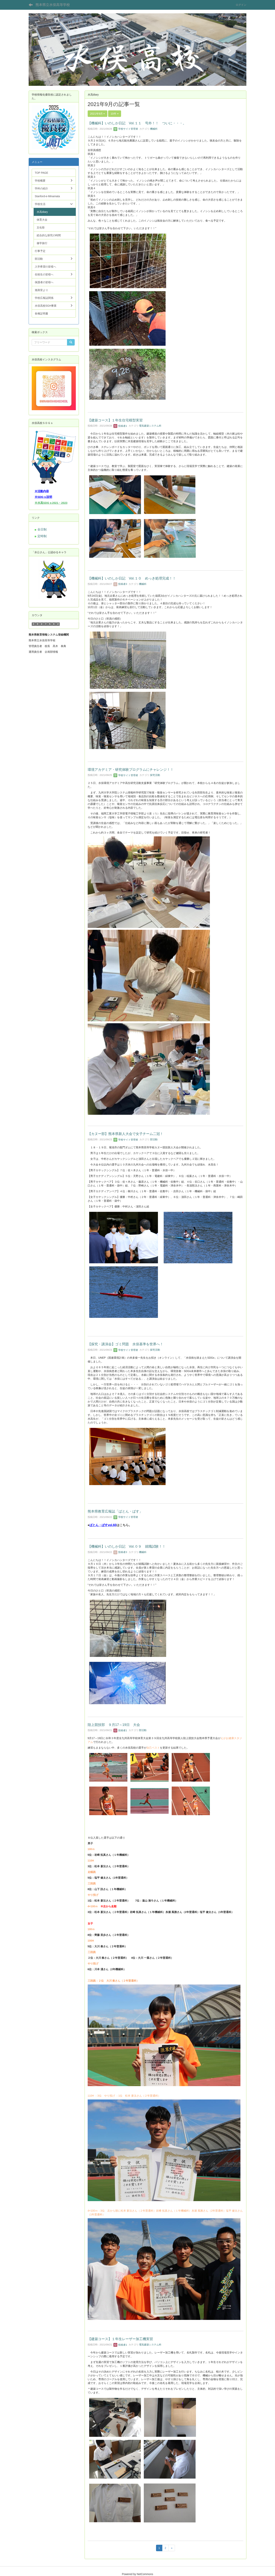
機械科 (154, 128)
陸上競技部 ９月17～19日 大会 (114, 1725)
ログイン (241, 4)
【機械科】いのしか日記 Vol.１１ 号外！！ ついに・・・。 (137, 123)
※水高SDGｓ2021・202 (50, 502)
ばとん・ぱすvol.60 (102, 1525)
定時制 (42, 536)
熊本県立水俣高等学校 (53, 5)
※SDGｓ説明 (43, 496)
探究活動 (155, 775)
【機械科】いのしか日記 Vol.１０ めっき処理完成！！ (132, 578)
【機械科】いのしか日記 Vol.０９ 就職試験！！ (127, 1546)
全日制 (42, 529)
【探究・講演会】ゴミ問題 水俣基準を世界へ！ (125, 1344)
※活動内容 (42, 491)
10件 (114, 113)
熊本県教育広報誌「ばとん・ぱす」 (115, 1511)
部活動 (154, 1139)
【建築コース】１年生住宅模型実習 (115, 420)
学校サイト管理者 (125, 128)
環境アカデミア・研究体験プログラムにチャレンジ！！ (131, 770)
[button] (45, 49)
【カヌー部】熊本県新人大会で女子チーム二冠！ (125, 1134)
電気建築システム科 (150, 425)
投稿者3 (120, 584)
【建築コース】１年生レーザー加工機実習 (120, 2339)
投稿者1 (120, 425)
